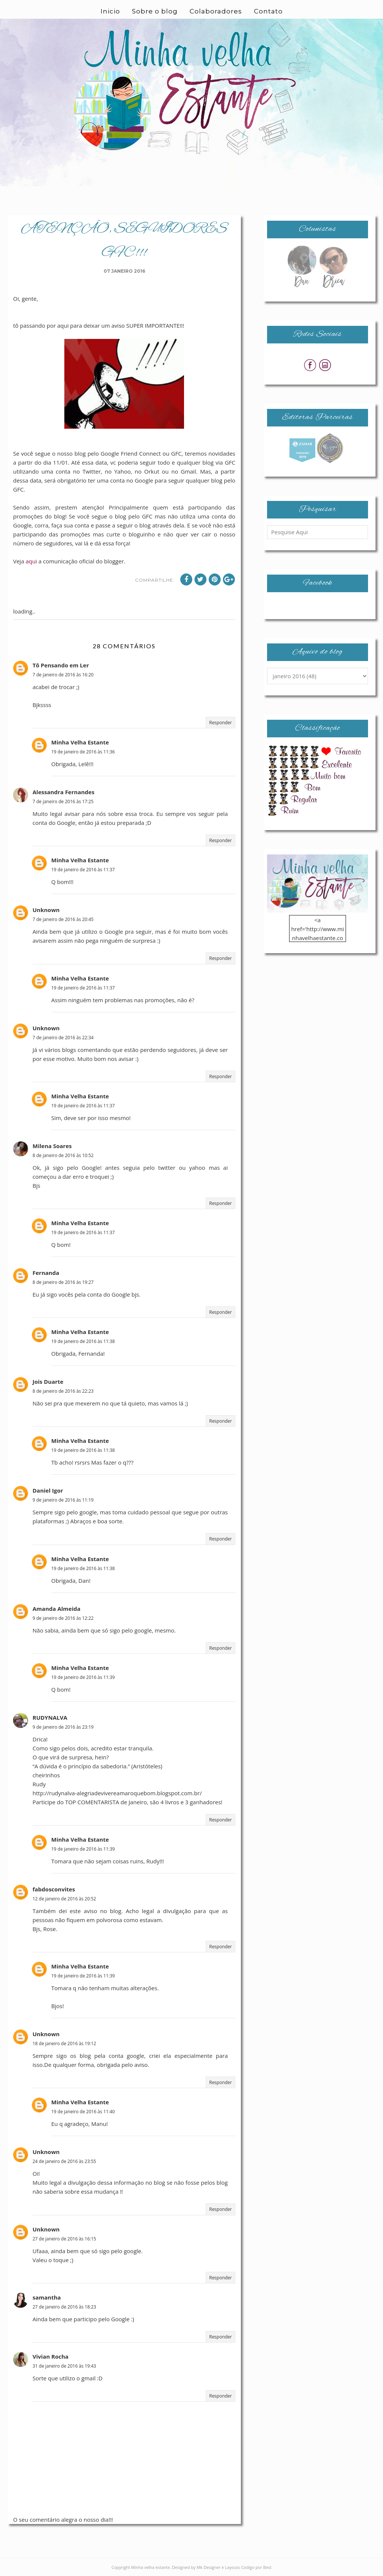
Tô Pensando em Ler (61, 665)
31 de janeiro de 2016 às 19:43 (64, 2366)
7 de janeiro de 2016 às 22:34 (63, 1037)
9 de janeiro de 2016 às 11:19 (63, 1500)
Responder (220, 722)
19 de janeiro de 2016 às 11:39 (83, 1677)
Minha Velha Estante (80, 742)
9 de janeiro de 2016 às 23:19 (63, 1727)
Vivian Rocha (50, 2356)
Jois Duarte (48, 1381)
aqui (31, 561)
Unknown (46, 910)
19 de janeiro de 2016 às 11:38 (83, 1341)
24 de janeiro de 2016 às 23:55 (64, 2161)
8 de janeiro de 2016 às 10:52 (63, 1155)
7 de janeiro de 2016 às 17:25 (63, 801)
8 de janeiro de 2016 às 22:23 (63, 1391)
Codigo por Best (256, 2567)
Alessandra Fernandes (63, 792)
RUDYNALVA (50, 1717)
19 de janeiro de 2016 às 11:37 (83, 869)
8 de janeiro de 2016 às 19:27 (63, 1282)
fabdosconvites (54, 1889)
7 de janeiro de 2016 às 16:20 (63, 674)
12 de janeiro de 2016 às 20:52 (64, 1899)
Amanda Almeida (56, 1608)
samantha (47, 2297)
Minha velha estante (150, 2567)
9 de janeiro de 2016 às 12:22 (63, 1618)
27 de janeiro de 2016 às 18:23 (64, 2307)
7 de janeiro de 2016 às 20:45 (63, 919)
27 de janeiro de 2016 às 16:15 (64, 2239)
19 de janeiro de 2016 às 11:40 (83, 2111)
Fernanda (46, 1272)
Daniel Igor (48, 1490)
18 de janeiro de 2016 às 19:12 (64, 2043)
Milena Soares (52, 1146)
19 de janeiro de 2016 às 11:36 (83, 752)
